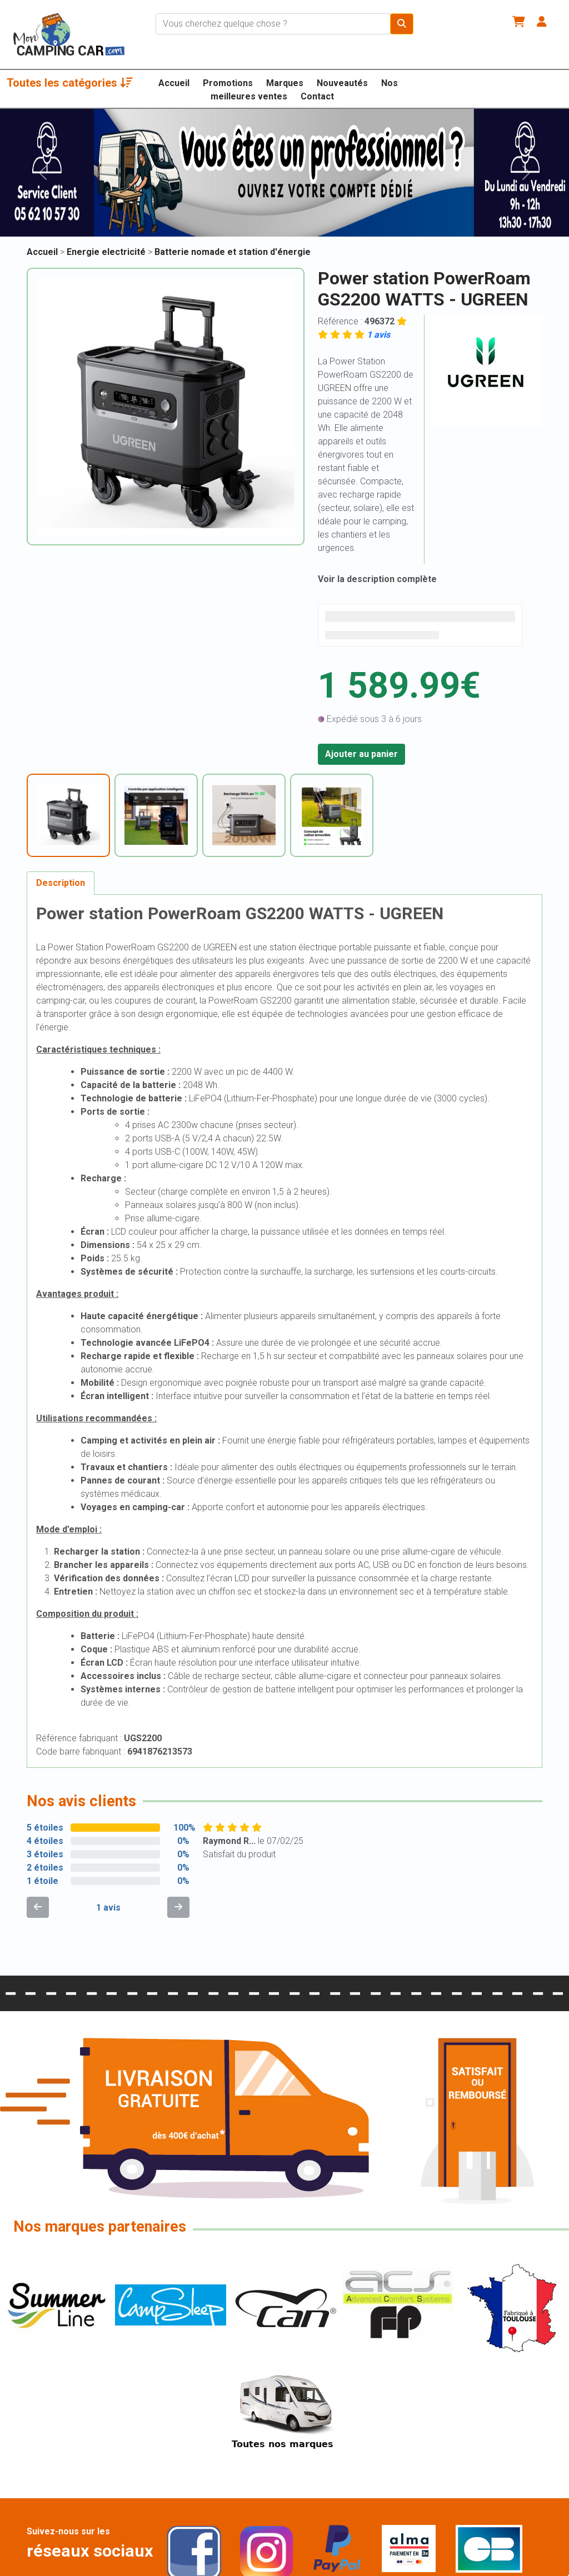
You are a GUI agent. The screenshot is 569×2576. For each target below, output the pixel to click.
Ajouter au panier (361, 754)
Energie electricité (107, 252)
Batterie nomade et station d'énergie (232, 252)
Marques (284, 83)
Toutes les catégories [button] (70, 82)
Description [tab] (60, 883)
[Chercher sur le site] (273, 23)
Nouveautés (342, 83)
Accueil (173, 83)
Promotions (228, 83)
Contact (317, 96)
